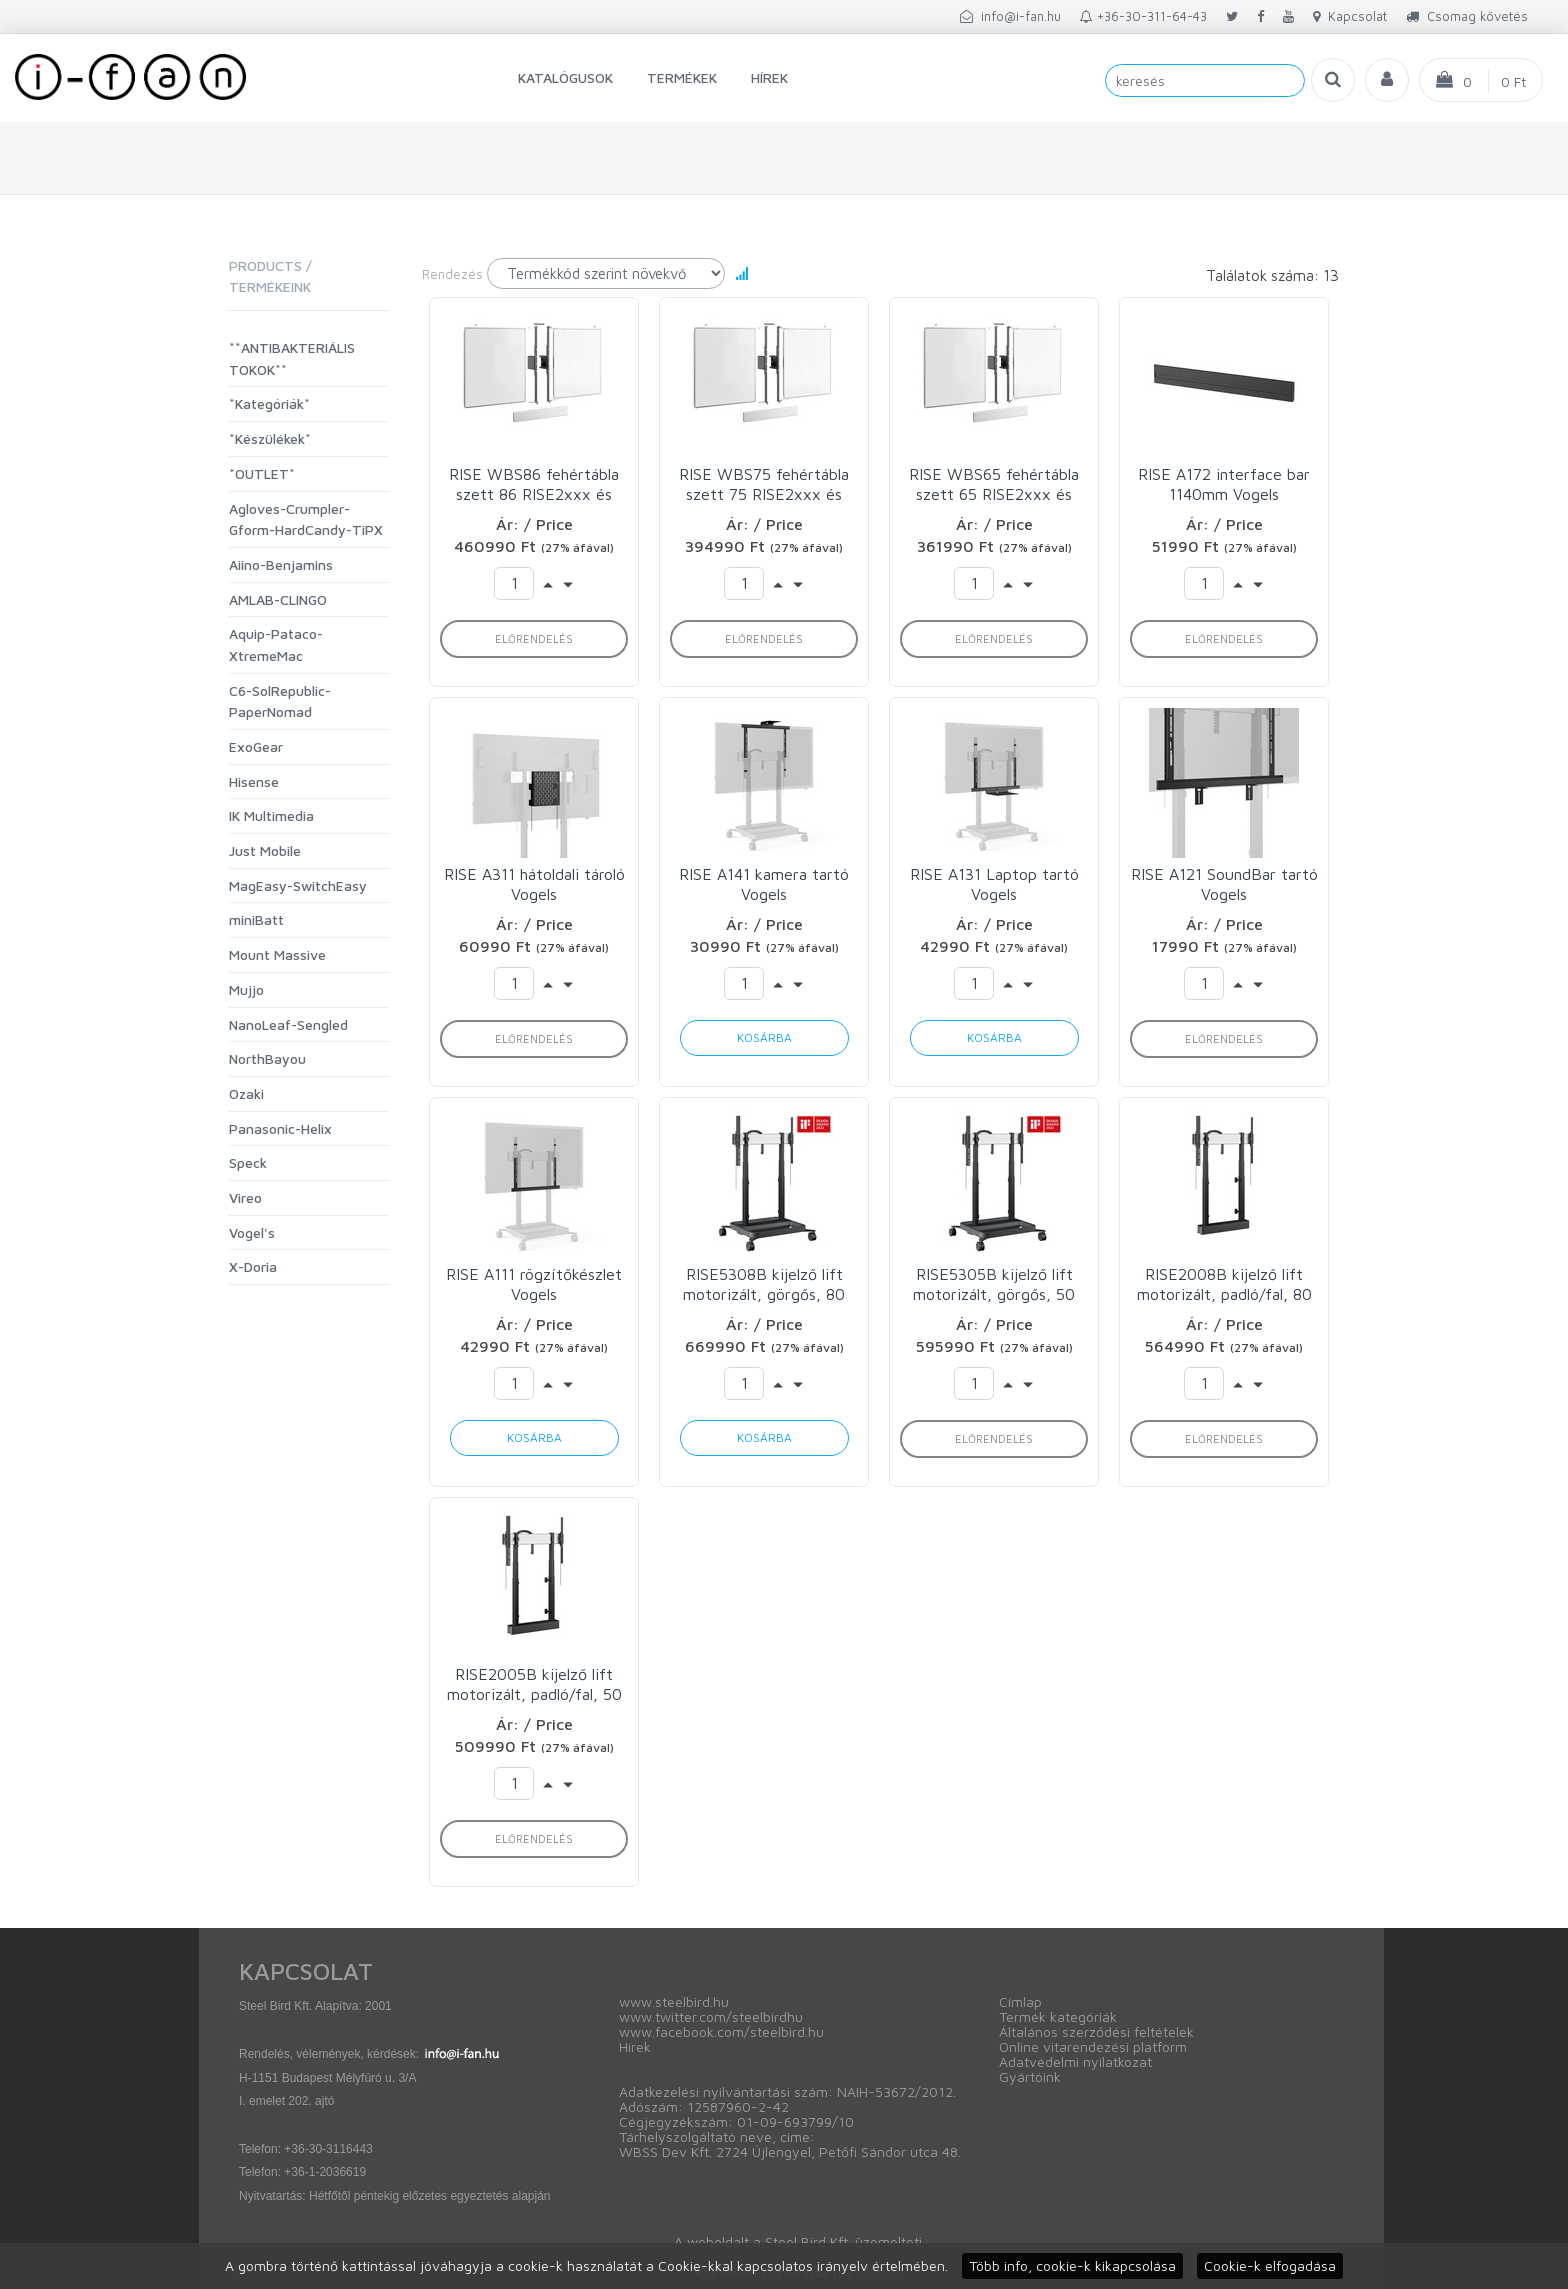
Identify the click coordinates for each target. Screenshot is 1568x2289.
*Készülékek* (270, 438)
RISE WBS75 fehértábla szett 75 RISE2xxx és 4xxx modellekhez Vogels (764, 484)
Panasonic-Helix (280, 1128)
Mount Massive (277, 954)
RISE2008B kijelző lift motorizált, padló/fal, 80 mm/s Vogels (1224, 1284)
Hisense (254, 781)
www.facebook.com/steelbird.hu (721, 2031)
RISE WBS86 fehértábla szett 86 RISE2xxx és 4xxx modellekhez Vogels (534, 484)
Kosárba (764, 1037)
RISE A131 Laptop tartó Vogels (994, 884)
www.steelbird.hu (674, 2001)
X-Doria (253, 1266)
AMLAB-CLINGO (278, 599)
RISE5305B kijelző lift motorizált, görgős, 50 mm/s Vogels (994, 1284)
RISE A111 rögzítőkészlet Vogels (534, 1284)
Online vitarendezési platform (1093, 2046)
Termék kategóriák (1058, 2016)
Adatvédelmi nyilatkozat (1075, 2061)
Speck (248, 1162)
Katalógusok (565, 77)
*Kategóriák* (269, 403)
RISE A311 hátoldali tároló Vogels (534, 884)
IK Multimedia (271, 815)
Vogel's (252, 1232)
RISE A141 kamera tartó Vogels (764, 884)
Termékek (682, 77)
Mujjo (246, 989)
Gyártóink (1030, 2076)
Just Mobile (265, 850)
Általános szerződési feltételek (1096, 2031)
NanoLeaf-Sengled (288, 1024)
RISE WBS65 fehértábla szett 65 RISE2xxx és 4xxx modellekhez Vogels (994, 484)
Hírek (769, 77)
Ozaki (246, 1093)
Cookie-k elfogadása (1270, 2265)
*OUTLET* (262, 473)
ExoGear (256, 746)
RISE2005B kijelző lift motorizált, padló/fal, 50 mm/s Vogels (534, 1684)
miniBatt (256, 919)
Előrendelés (534, 638)
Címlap (1020, 2001)
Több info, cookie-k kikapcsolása (1072, 2265)
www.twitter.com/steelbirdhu (711, 2016)
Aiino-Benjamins (281, 564)
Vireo (245, 1197)
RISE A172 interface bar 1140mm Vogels (1224, 484)
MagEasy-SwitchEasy (298, 885)
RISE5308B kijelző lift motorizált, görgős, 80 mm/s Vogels (764, 1284)
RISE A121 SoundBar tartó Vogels (1224, 884)
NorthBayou (267, 1058)
